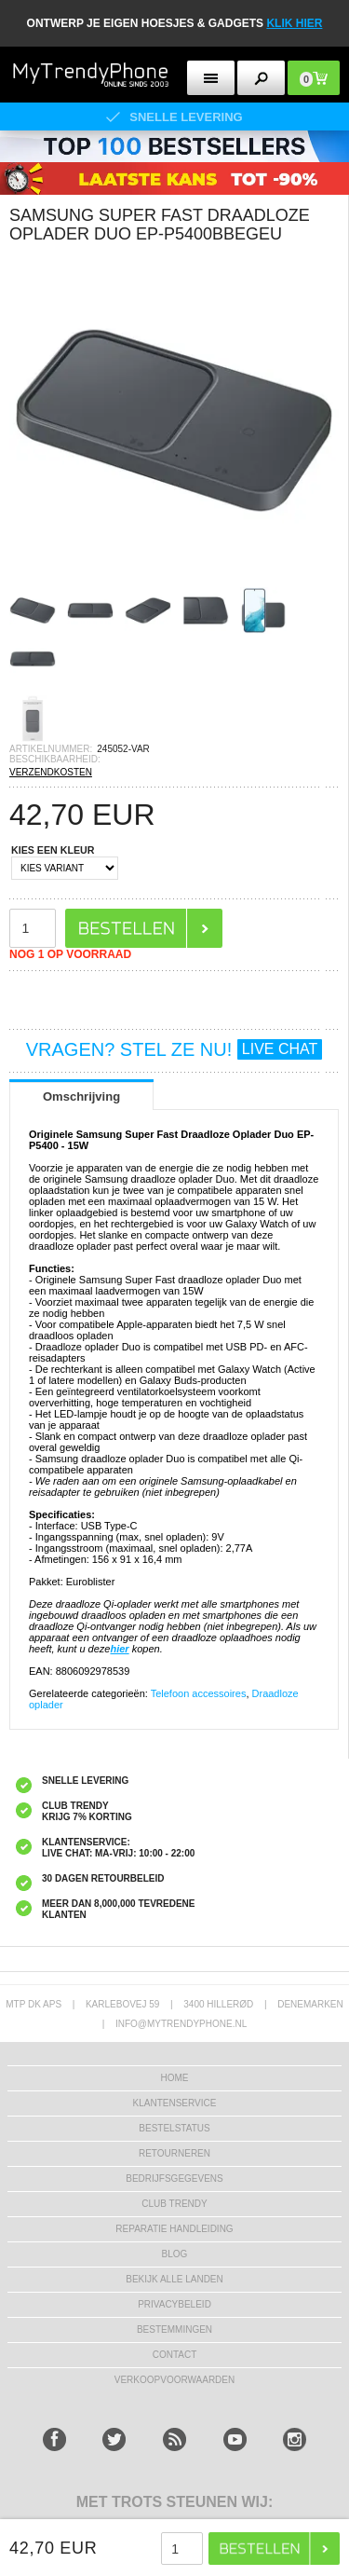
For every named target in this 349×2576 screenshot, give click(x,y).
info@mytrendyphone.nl (181, 2024)
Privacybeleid (174, 2304)
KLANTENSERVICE (175, 2103)
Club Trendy (174, 2204)
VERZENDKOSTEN (50, 772)
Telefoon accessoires (199, 1693)
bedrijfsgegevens (174, 2178)
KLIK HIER (294, 23)
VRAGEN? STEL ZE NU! (174, 1049)
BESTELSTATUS (174, 2128)
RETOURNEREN (174, 2153)
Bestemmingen (174, 2329)
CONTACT (175, 2355)
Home (175, 2078)
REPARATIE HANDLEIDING (174, 2229)
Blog (175, 2254)
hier (119, 1648)
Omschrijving (81, 1096)
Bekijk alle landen (174, 2279)
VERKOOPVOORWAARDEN (174, 2380)
